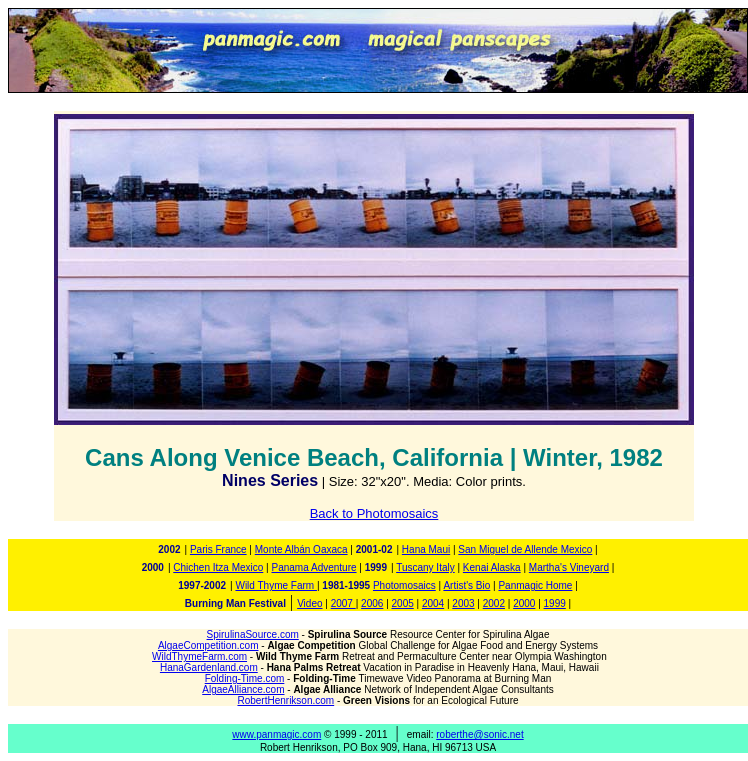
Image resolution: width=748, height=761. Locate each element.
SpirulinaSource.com (253, 634)
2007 (343, 603)
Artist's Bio (466, 585)
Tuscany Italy (425, 567)
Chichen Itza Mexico (218, 567)
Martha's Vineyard (569, 567)
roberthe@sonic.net (479, 734)
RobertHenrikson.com (285, 700)
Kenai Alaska (492, 567)
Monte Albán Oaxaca (301, 549)
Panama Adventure (313, 567)
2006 (372, 603)
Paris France (218, 549)
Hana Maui (426, 549)
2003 (463, 603)
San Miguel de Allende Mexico (525, 549)
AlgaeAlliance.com (243, 689)
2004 (433, 603)
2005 (403, 603)
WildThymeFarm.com (199, 656)
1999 (555, 603)
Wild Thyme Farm (276, 585)
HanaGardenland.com (209, 667)
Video (309, 603)
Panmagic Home (535, 585)
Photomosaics (404, 585)
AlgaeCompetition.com (208, 645)
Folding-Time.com (245, 678)
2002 (494, 603)
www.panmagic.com (276, 734)
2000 (524, 603)
